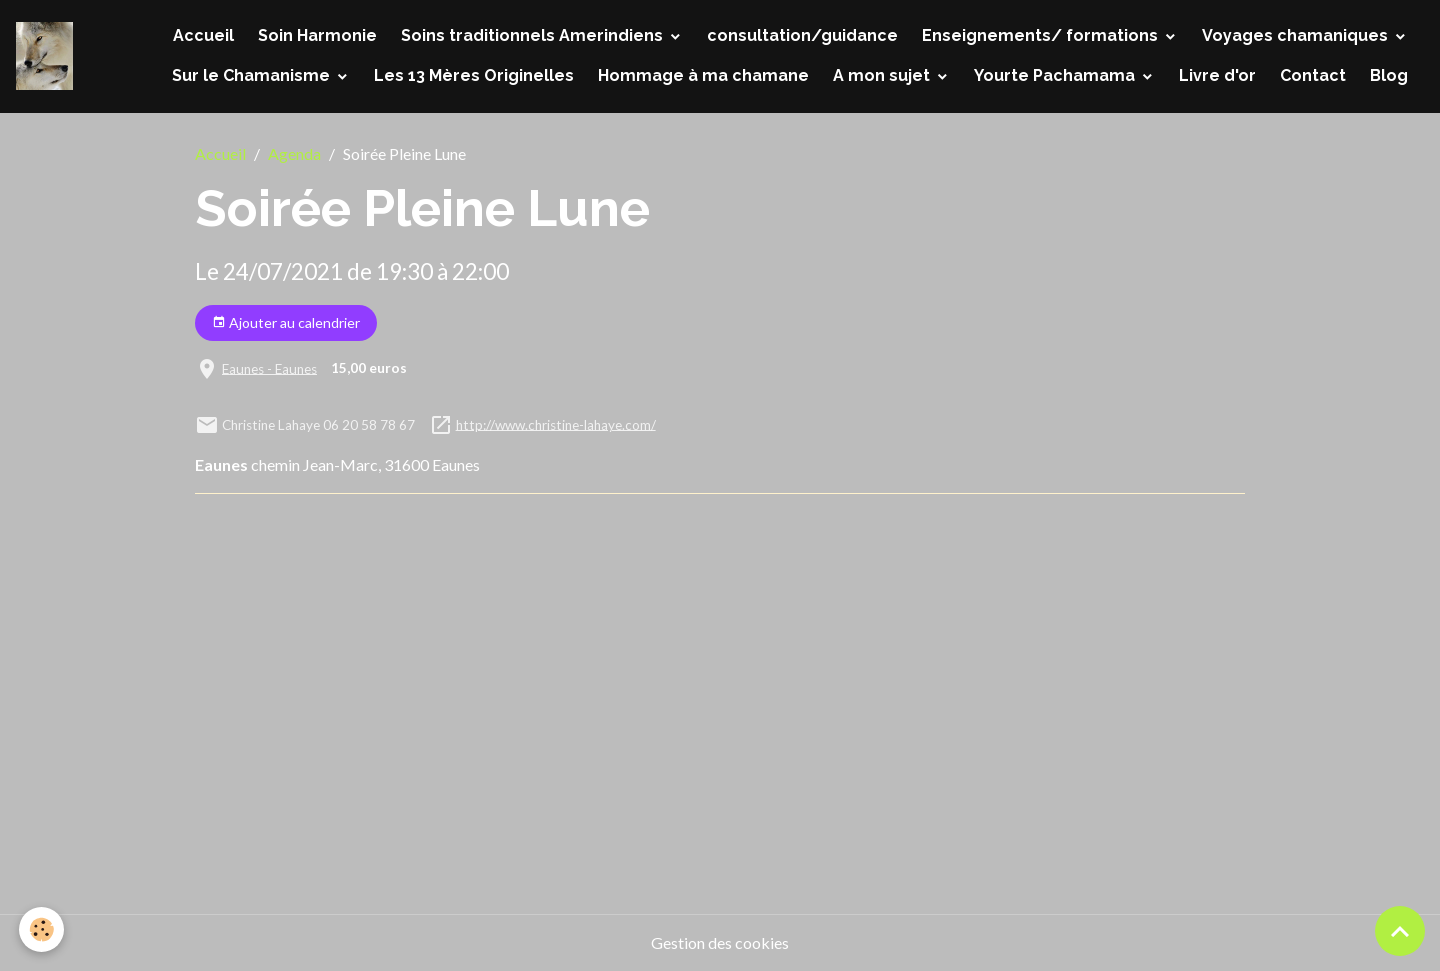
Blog (1389, 75)
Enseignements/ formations (1042, 35)
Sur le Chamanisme (253, 75)
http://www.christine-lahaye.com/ (556, 424)
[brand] (44, 56)
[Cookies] (42, 929)
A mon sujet (883, 75)
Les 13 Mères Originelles (474, 75)
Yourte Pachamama (1056, 75)
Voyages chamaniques (1297, 35)
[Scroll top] (1400, 931)
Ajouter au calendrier (286, 323)
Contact (1313, 75)
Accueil (203, 35)
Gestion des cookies (720, 942)
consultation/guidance (802, 35)
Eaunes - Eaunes (269, 368)
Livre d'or (1217, 75)
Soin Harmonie (317, 35)
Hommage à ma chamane (703, 75)
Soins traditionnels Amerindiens (534, 35)
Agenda (294, 153)
